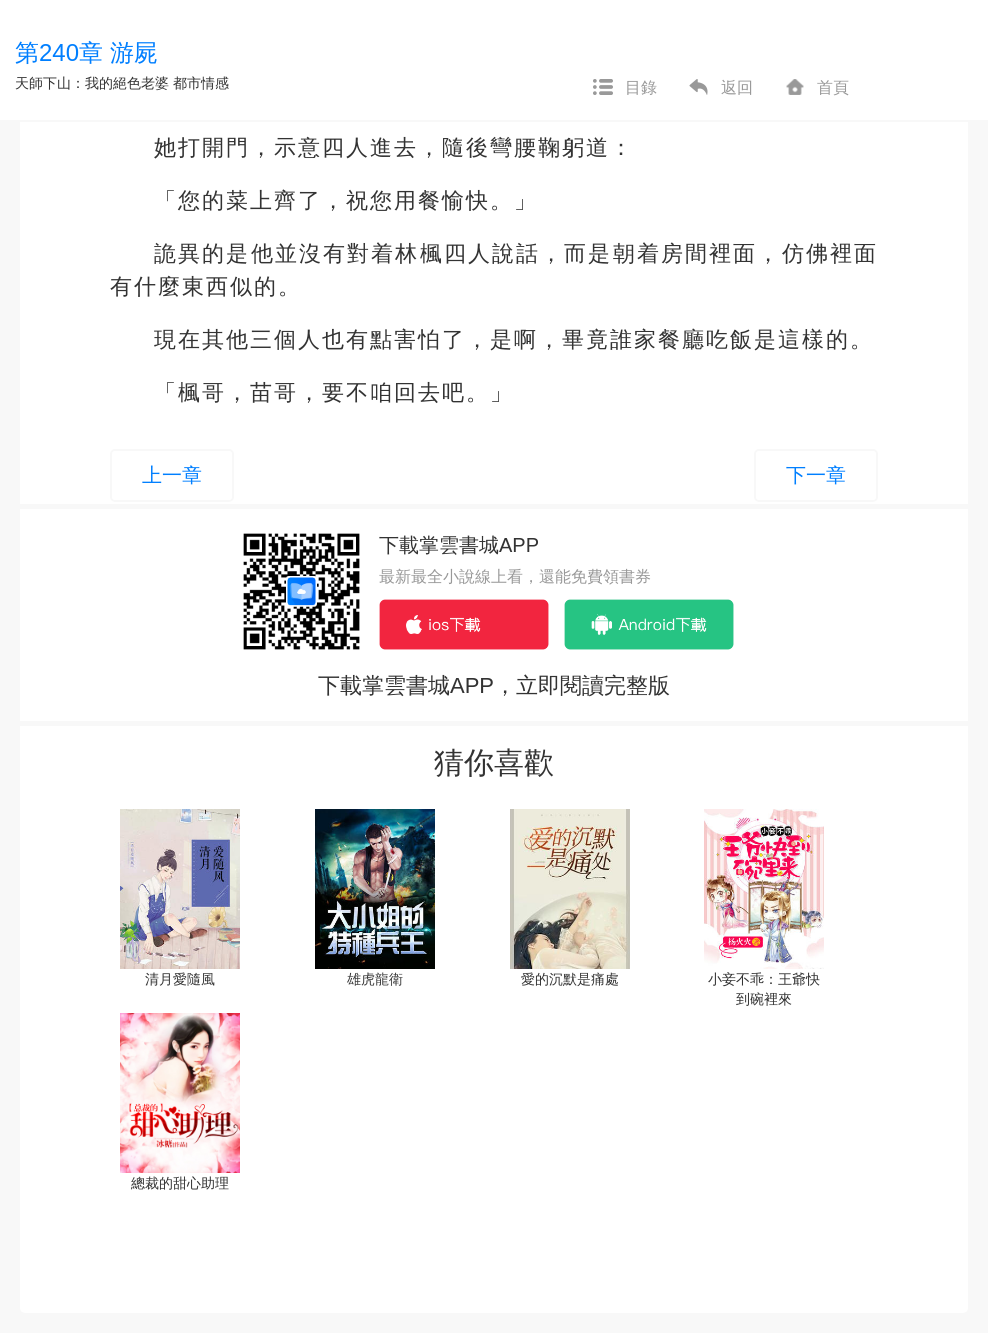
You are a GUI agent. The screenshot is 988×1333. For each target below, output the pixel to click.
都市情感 (201, 83)
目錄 (624, 88)
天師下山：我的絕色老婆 (92, 83)
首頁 (816, 88)
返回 (720, 88)
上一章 (172, 475)
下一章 (816, 475)
